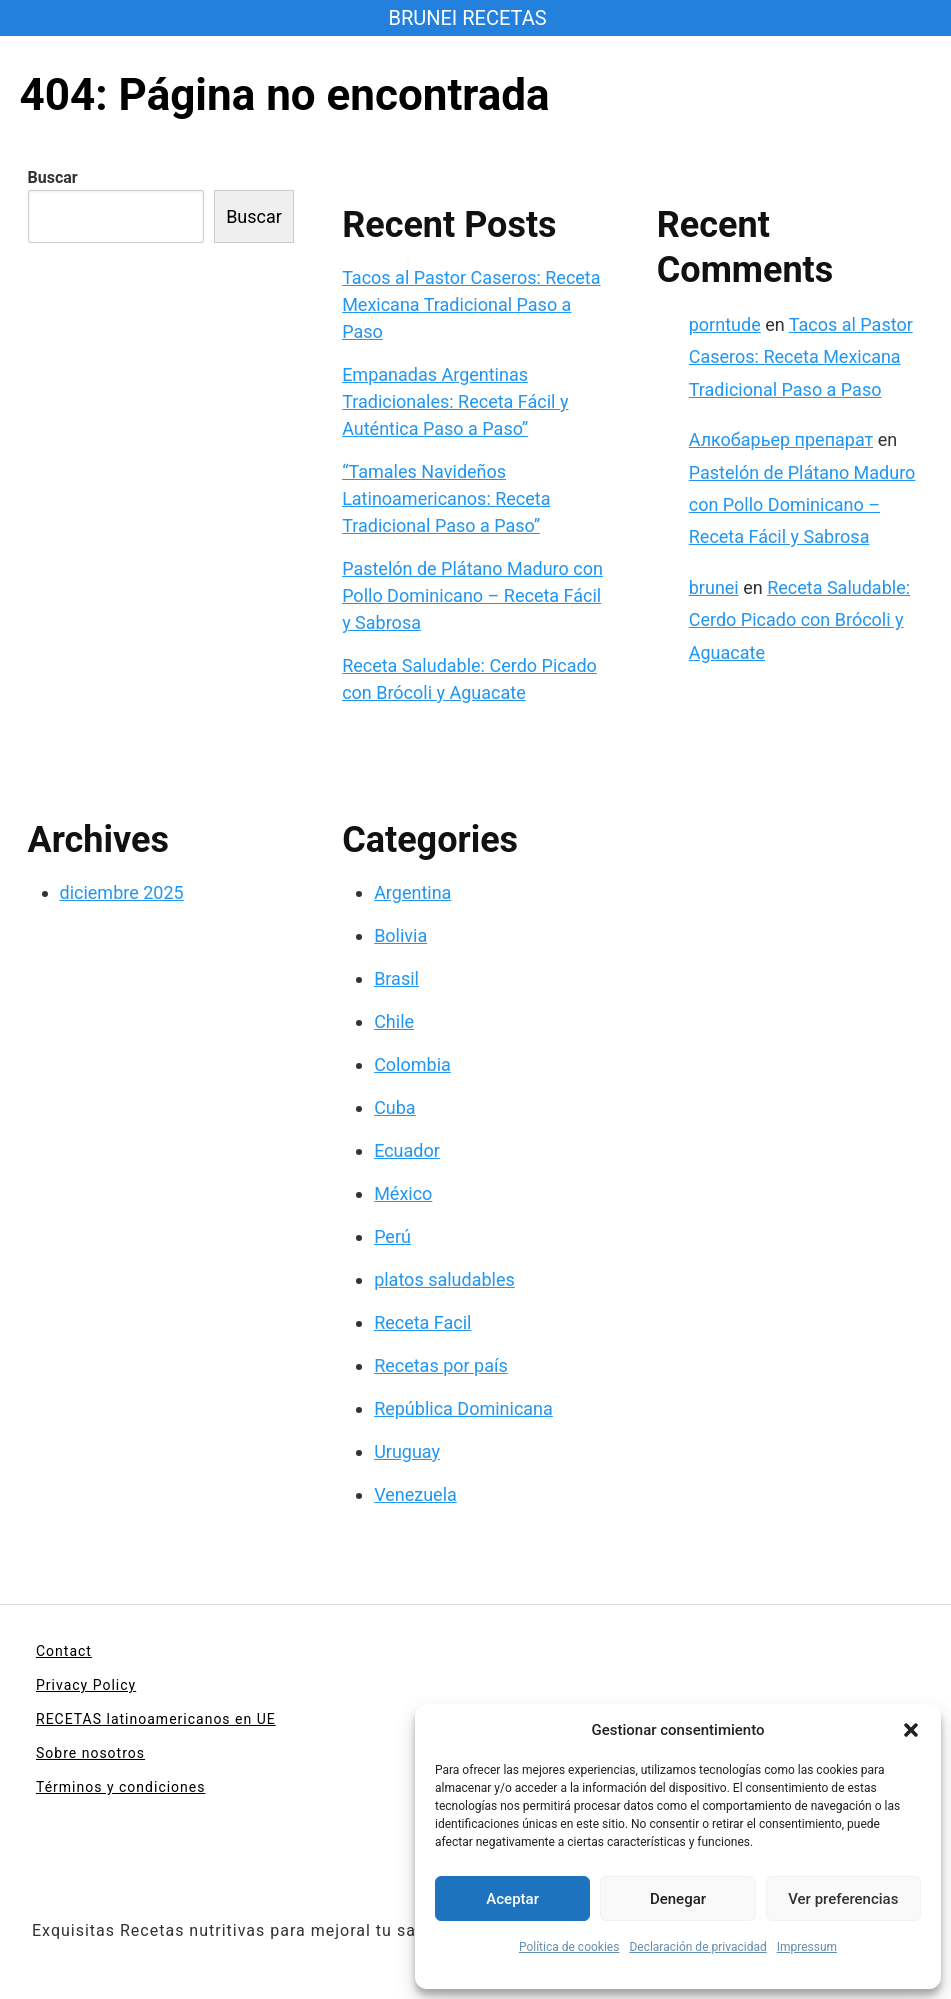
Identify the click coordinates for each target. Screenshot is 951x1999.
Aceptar (512, 1899)
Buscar (53, 177)
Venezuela (415, 1494)
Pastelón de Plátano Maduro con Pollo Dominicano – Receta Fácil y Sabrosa (472, 595)
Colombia (412, 1064)
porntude (725, 324)
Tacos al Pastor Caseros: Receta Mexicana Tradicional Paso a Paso (471, 304)
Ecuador (407, 1150)
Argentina (412, 892)
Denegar (678, 1899)
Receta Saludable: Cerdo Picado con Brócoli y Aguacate (799, 620)
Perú (392, 1236)
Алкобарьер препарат (781, 439)
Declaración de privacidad (697, 1947)
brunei (714, 587)
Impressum (807, 1947)
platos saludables (444, 1279)
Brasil (396, 978)
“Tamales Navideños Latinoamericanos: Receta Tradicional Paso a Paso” (446, 498)
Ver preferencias (843, 1899)
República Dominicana (463, 1408)
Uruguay (407, 1451)
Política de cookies (569, 1947)
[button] (911, 1730)
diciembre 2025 (122, 892)
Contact (64, 1651)
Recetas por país (441, 1365)
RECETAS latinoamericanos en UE (156, 1719)
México (403, 1193)
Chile (394, 1021)
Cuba (395, 1107)
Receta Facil (422, 1322)
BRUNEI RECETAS (467, 18)
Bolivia (400, 935)
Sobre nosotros (90, 1753)
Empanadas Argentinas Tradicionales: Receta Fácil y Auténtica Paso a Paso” (455, 401)
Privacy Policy (86, 1685)
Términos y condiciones (120, 1787)
